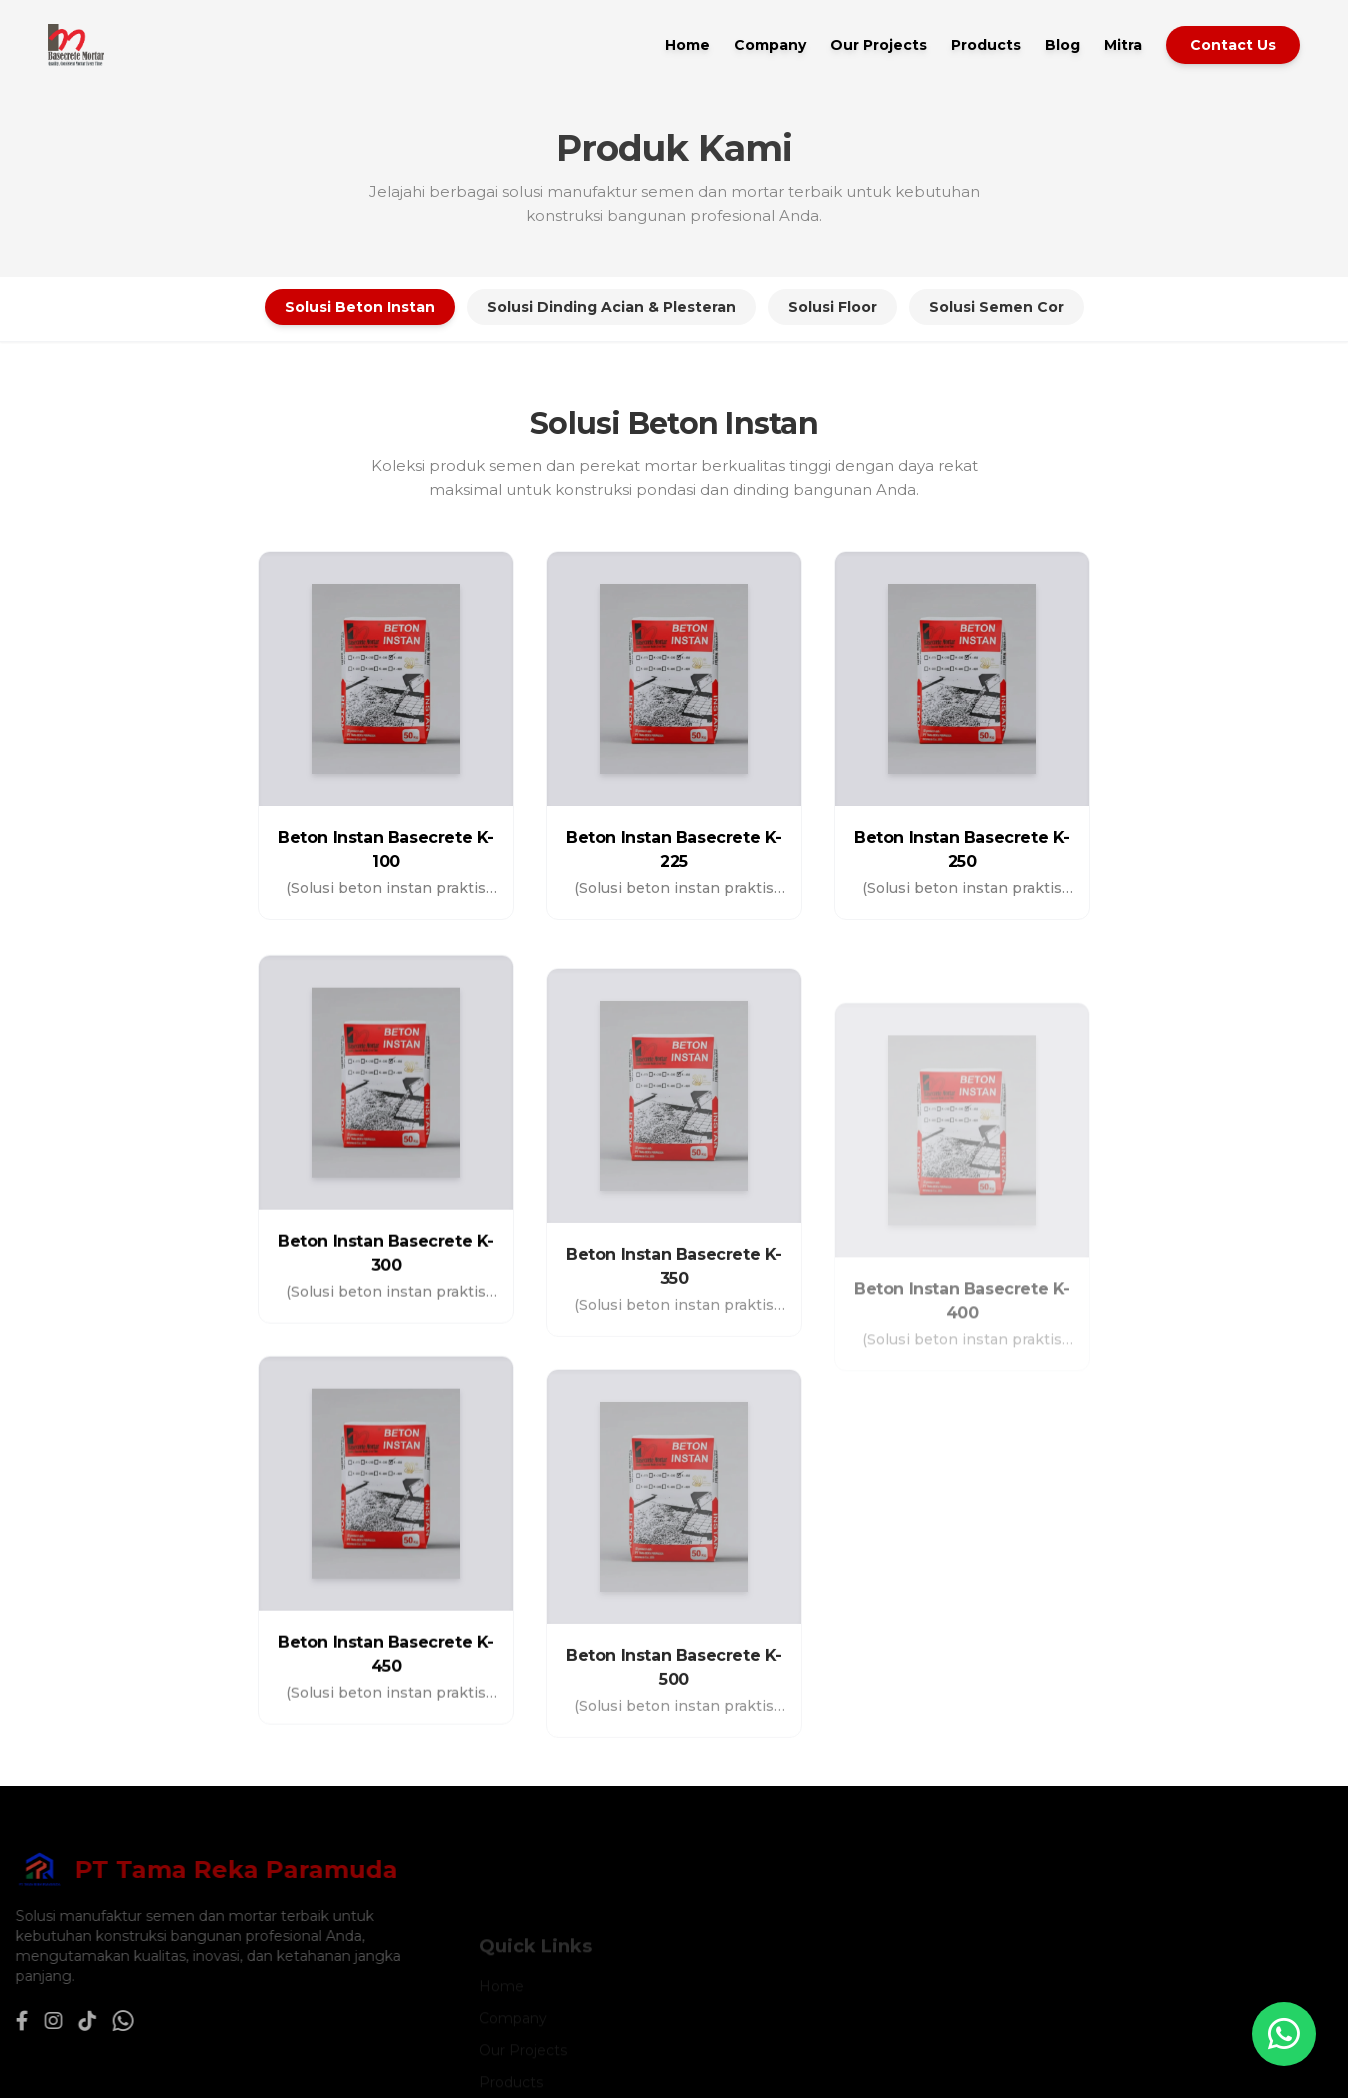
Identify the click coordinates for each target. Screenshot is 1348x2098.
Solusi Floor (832, 307)
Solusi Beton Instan (360, 307)
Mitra (1123, 45)
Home (687, 45)
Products (986, 45)
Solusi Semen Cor (996, 307)
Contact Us (1233, 45)
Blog (1062, 45)
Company (770, 45)
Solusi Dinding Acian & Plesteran (611, 307)
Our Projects (878, 45)
